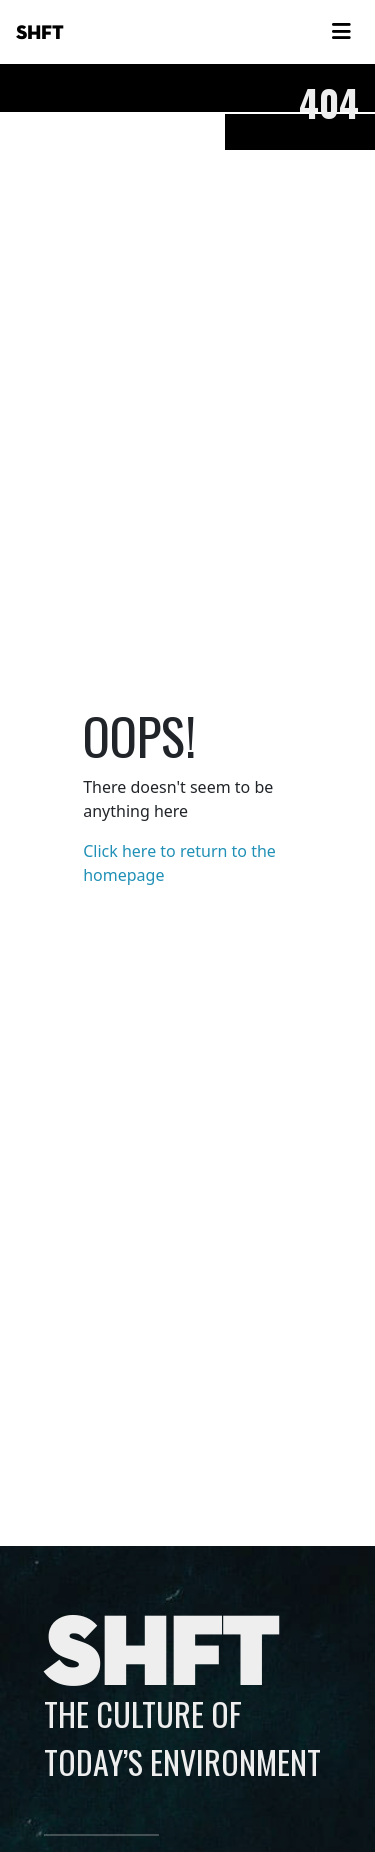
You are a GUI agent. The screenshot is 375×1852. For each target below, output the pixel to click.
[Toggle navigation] (341, 32)
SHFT (40, 33)
